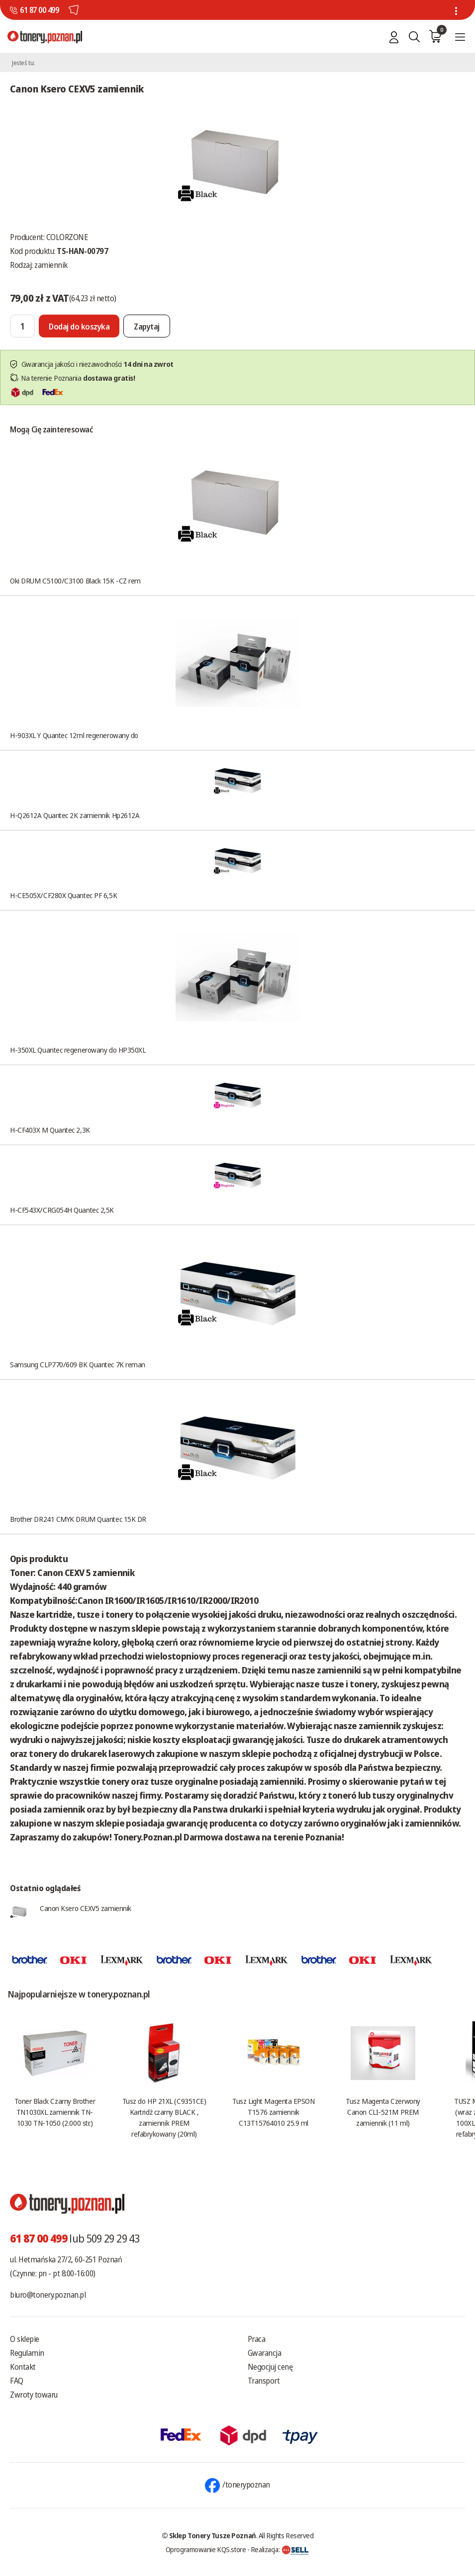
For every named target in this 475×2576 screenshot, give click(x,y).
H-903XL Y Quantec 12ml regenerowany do (74, 735)
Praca (257, 2338)
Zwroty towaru (34, 2394)
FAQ (16, 2380)
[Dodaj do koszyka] (79, 326)
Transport (264, 2380)
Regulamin (27, 2352)
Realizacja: (280, 2549)
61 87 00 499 (39, 9)
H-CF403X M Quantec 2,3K (50, 1130)
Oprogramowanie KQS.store (206, 2549)
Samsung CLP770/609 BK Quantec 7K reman (77, 1364)
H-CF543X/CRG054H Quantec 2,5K (62, 1210)
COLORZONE (67, 237)
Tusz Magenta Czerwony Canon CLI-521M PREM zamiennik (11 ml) (383, 2112)
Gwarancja (265, 2352)
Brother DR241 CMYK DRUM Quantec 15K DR (78, 1519)
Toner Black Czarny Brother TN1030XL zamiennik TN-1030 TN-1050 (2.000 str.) (54, 2112)
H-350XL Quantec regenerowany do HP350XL (77, 1050)
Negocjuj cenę (270, 2366)
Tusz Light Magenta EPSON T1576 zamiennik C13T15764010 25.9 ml (273, 2112)
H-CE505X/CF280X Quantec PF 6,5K (63, 895)
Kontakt (23, 2366)
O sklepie (24, 2338)
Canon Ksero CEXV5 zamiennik (85, 1908)
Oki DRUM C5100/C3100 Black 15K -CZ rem (75, 580)
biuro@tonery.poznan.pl (48, 2294)
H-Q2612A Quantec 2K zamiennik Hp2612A (74, 815)
